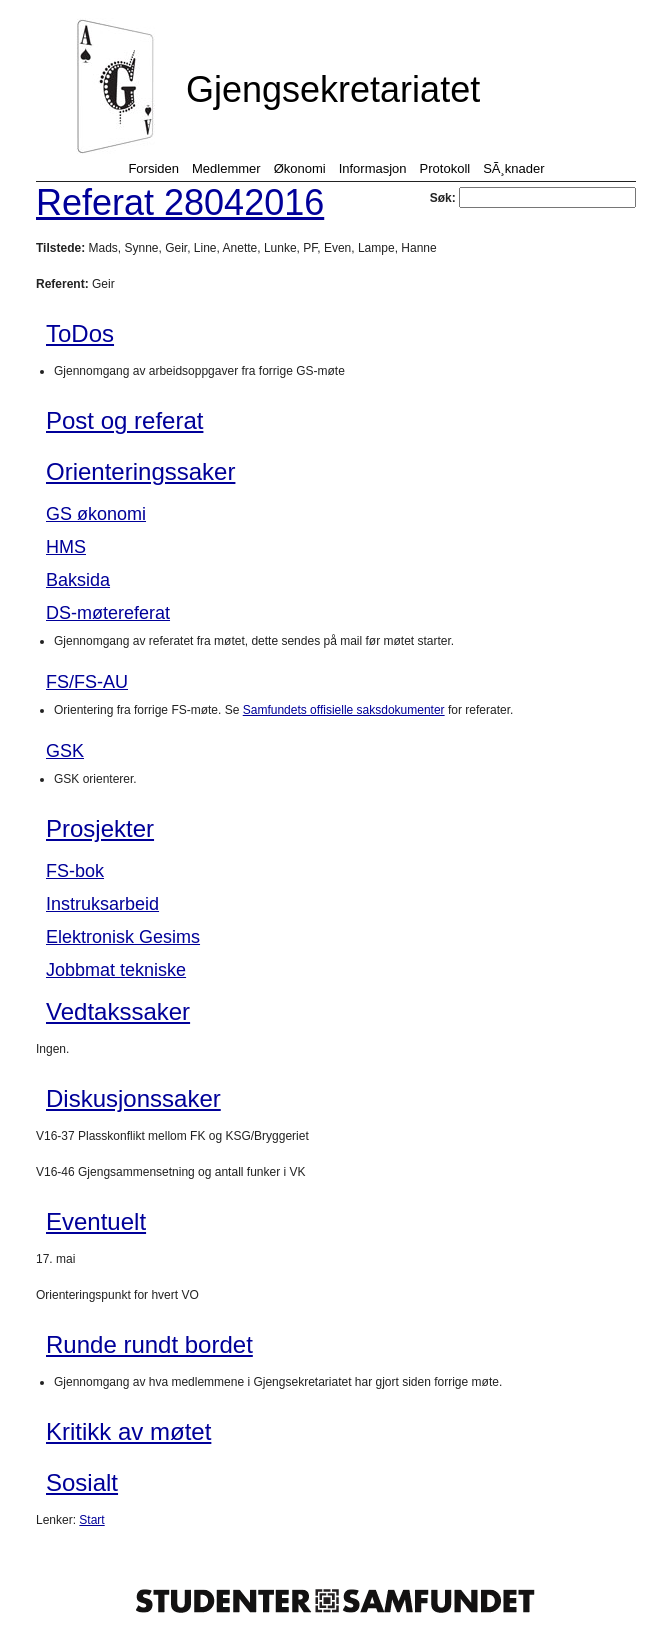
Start (91, 1520)
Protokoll (445, 168)
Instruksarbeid (102, 904)
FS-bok (75, 871)
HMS (66, 547)
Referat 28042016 (180, 202)
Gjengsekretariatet (333, 89)
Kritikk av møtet (128, 1431)
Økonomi (300, 168)
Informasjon (373, 168)
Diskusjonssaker (133, 1098)
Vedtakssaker (118, 1011)
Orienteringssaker (140, 471)
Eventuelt (96, 1221)
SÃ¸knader (513, 168)
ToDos (80, 333)
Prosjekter (100, 828)
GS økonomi (96, 514)
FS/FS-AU (87, 682)
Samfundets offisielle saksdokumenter (344, 710)
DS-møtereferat (108, 613)
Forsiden (153, 168)
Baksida (78, 580)
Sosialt (82, 1482)
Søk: (533, 198)
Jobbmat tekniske (116, 970)
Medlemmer (226, 168)
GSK (65, 751)
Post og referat (124, 420)
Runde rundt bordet (149, 1344)
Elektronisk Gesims (123, 937)
